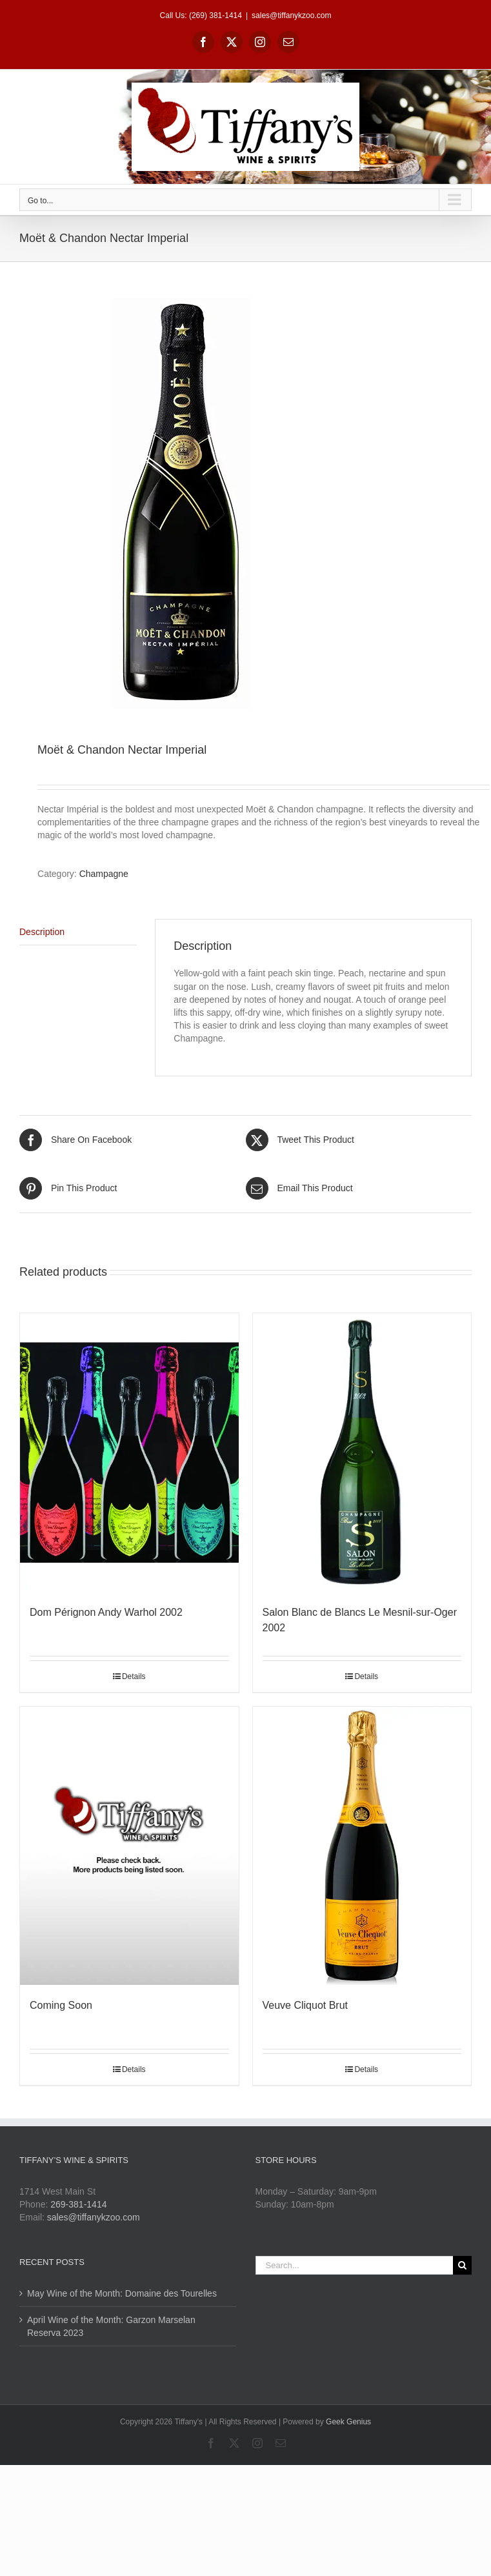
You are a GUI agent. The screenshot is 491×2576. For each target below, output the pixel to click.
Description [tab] (42, 932)
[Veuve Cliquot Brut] (362, 1846)
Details (134, 1676)
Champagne (103, 874)
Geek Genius (348, 2421)
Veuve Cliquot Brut (305, 2005)
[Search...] (355, 2265)
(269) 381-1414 (215, 15)
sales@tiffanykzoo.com (291, 15)
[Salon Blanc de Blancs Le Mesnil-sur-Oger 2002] (362, 1452)
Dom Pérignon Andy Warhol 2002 (106, 1612)
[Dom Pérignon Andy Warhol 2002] (129, 1452)
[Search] (462, 2265)
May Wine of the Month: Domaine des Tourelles (122, 2293)
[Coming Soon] (129, 1846)
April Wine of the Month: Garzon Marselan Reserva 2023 (111, 2326)
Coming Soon (61, 2005)
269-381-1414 (78, 2204)
